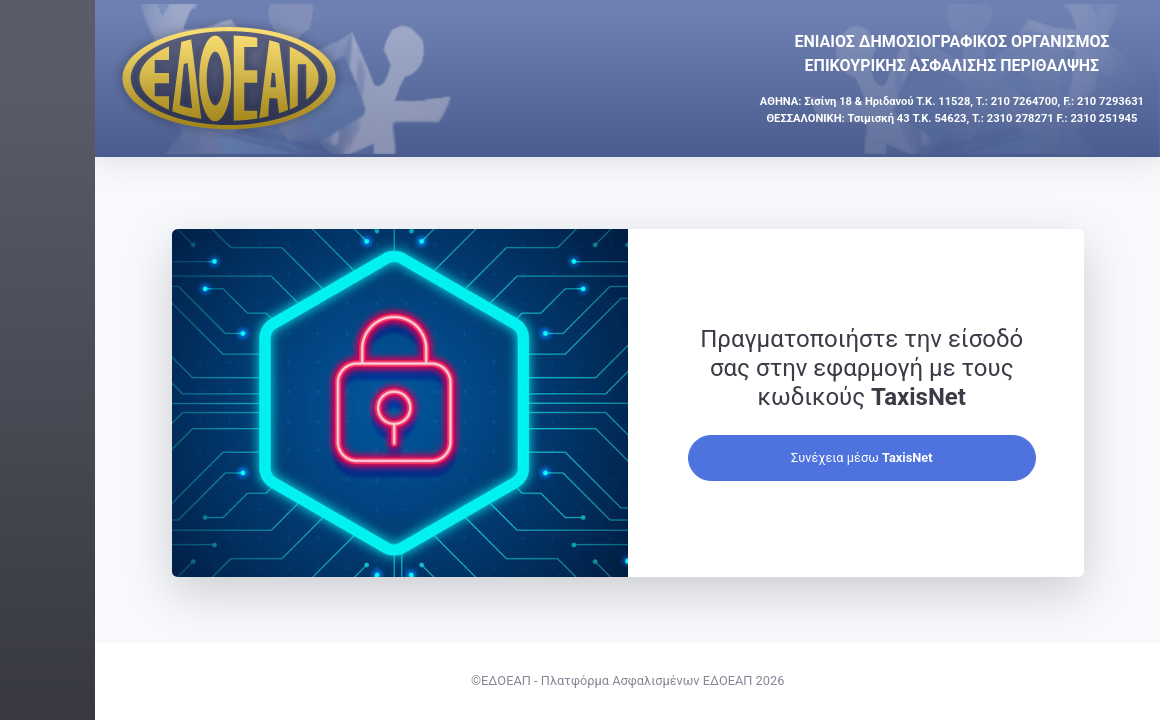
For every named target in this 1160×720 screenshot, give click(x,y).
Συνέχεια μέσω (936, 457)
